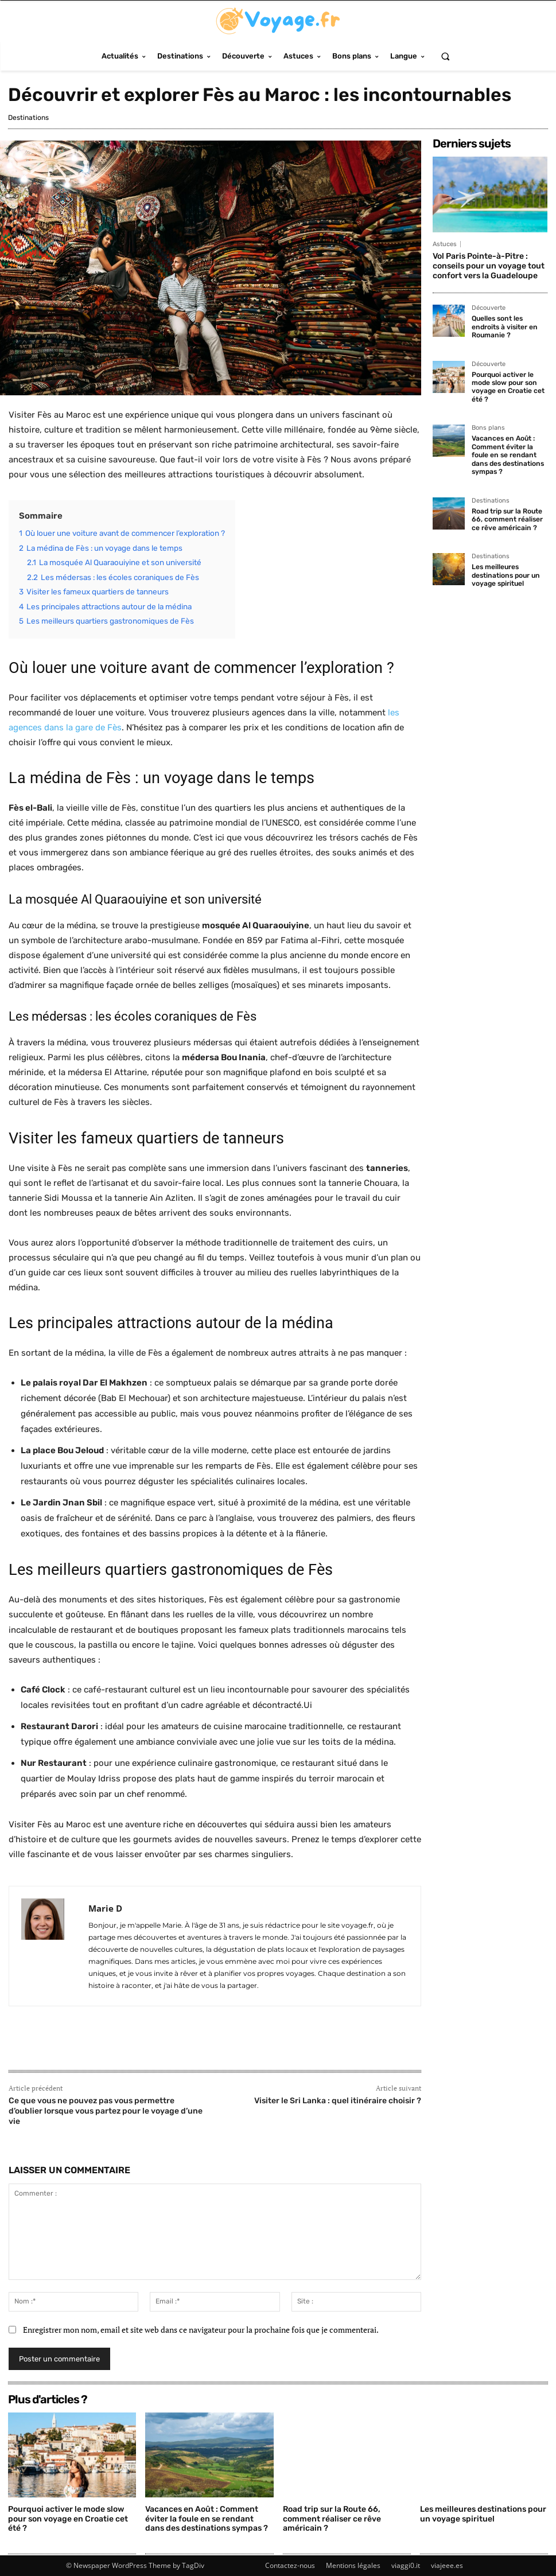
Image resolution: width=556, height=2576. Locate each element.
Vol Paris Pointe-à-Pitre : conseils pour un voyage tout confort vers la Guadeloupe (489, 266)
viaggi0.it (405, 2565)
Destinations (28, 117)
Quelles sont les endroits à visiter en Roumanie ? (504, 326)
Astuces (445, 244)
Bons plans (488, 428)
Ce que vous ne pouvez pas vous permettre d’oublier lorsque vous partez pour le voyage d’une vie (106, 2111)
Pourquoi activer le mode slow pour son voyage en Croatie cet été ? (508, 386)
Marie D (105, 1908)
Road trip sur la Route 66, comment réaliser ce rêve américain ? (507, 518)
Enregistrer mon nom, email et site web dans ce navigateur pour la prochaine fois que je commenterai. (201, 2329)
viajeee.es (447, 2565)
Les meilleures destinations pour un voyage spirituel (505, 574)
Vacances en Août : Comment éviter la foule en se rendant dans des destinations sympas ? (507, 455)
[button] (445, 56)
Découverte (489, 308)
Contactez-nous (290, 2565)
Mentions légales (353, 2565)
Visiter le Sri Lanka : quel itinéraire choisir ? (337, 2101)
